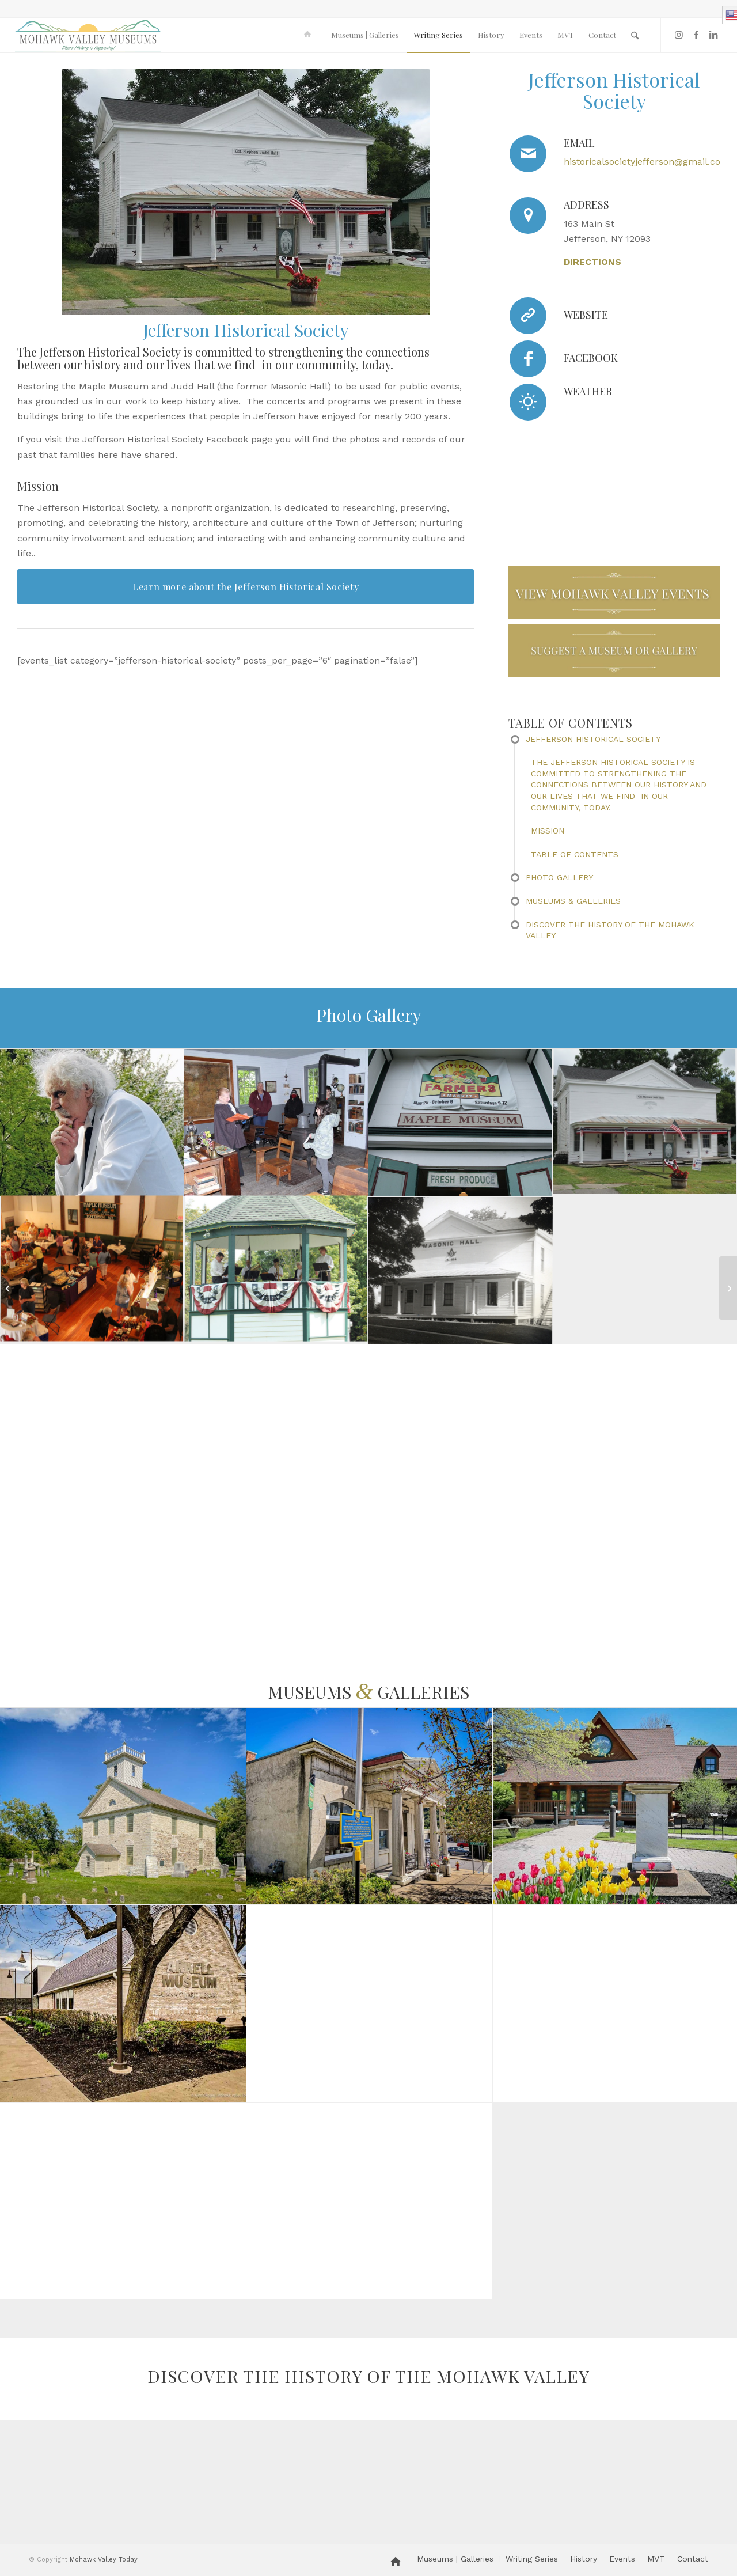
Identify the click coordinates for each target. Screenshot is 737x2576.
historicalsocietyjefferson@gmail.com (647, 161)
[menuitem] (309, 35)
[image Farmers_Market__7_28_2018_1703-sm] (460, 1122)
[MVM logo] (88, 35)
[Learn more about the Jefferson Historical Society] (245, 587)
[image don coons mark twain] (92, 1122)
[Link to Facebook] (696, 34)
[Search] (635, 35)
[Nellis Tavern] (9, 1288)
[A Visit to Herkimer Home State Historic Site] (728, 1288)
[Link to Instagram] (678, 34)
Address (586, 204)
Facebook (591, 358)
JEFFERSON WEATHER (642, 446)
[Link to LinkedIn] (713, 34)
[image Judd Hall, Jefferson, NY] (645, 1122)
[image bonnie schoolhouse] (276, 1122)
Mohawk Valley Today (104, 2559)
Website (586, 314)
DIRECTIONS (592, 261)
